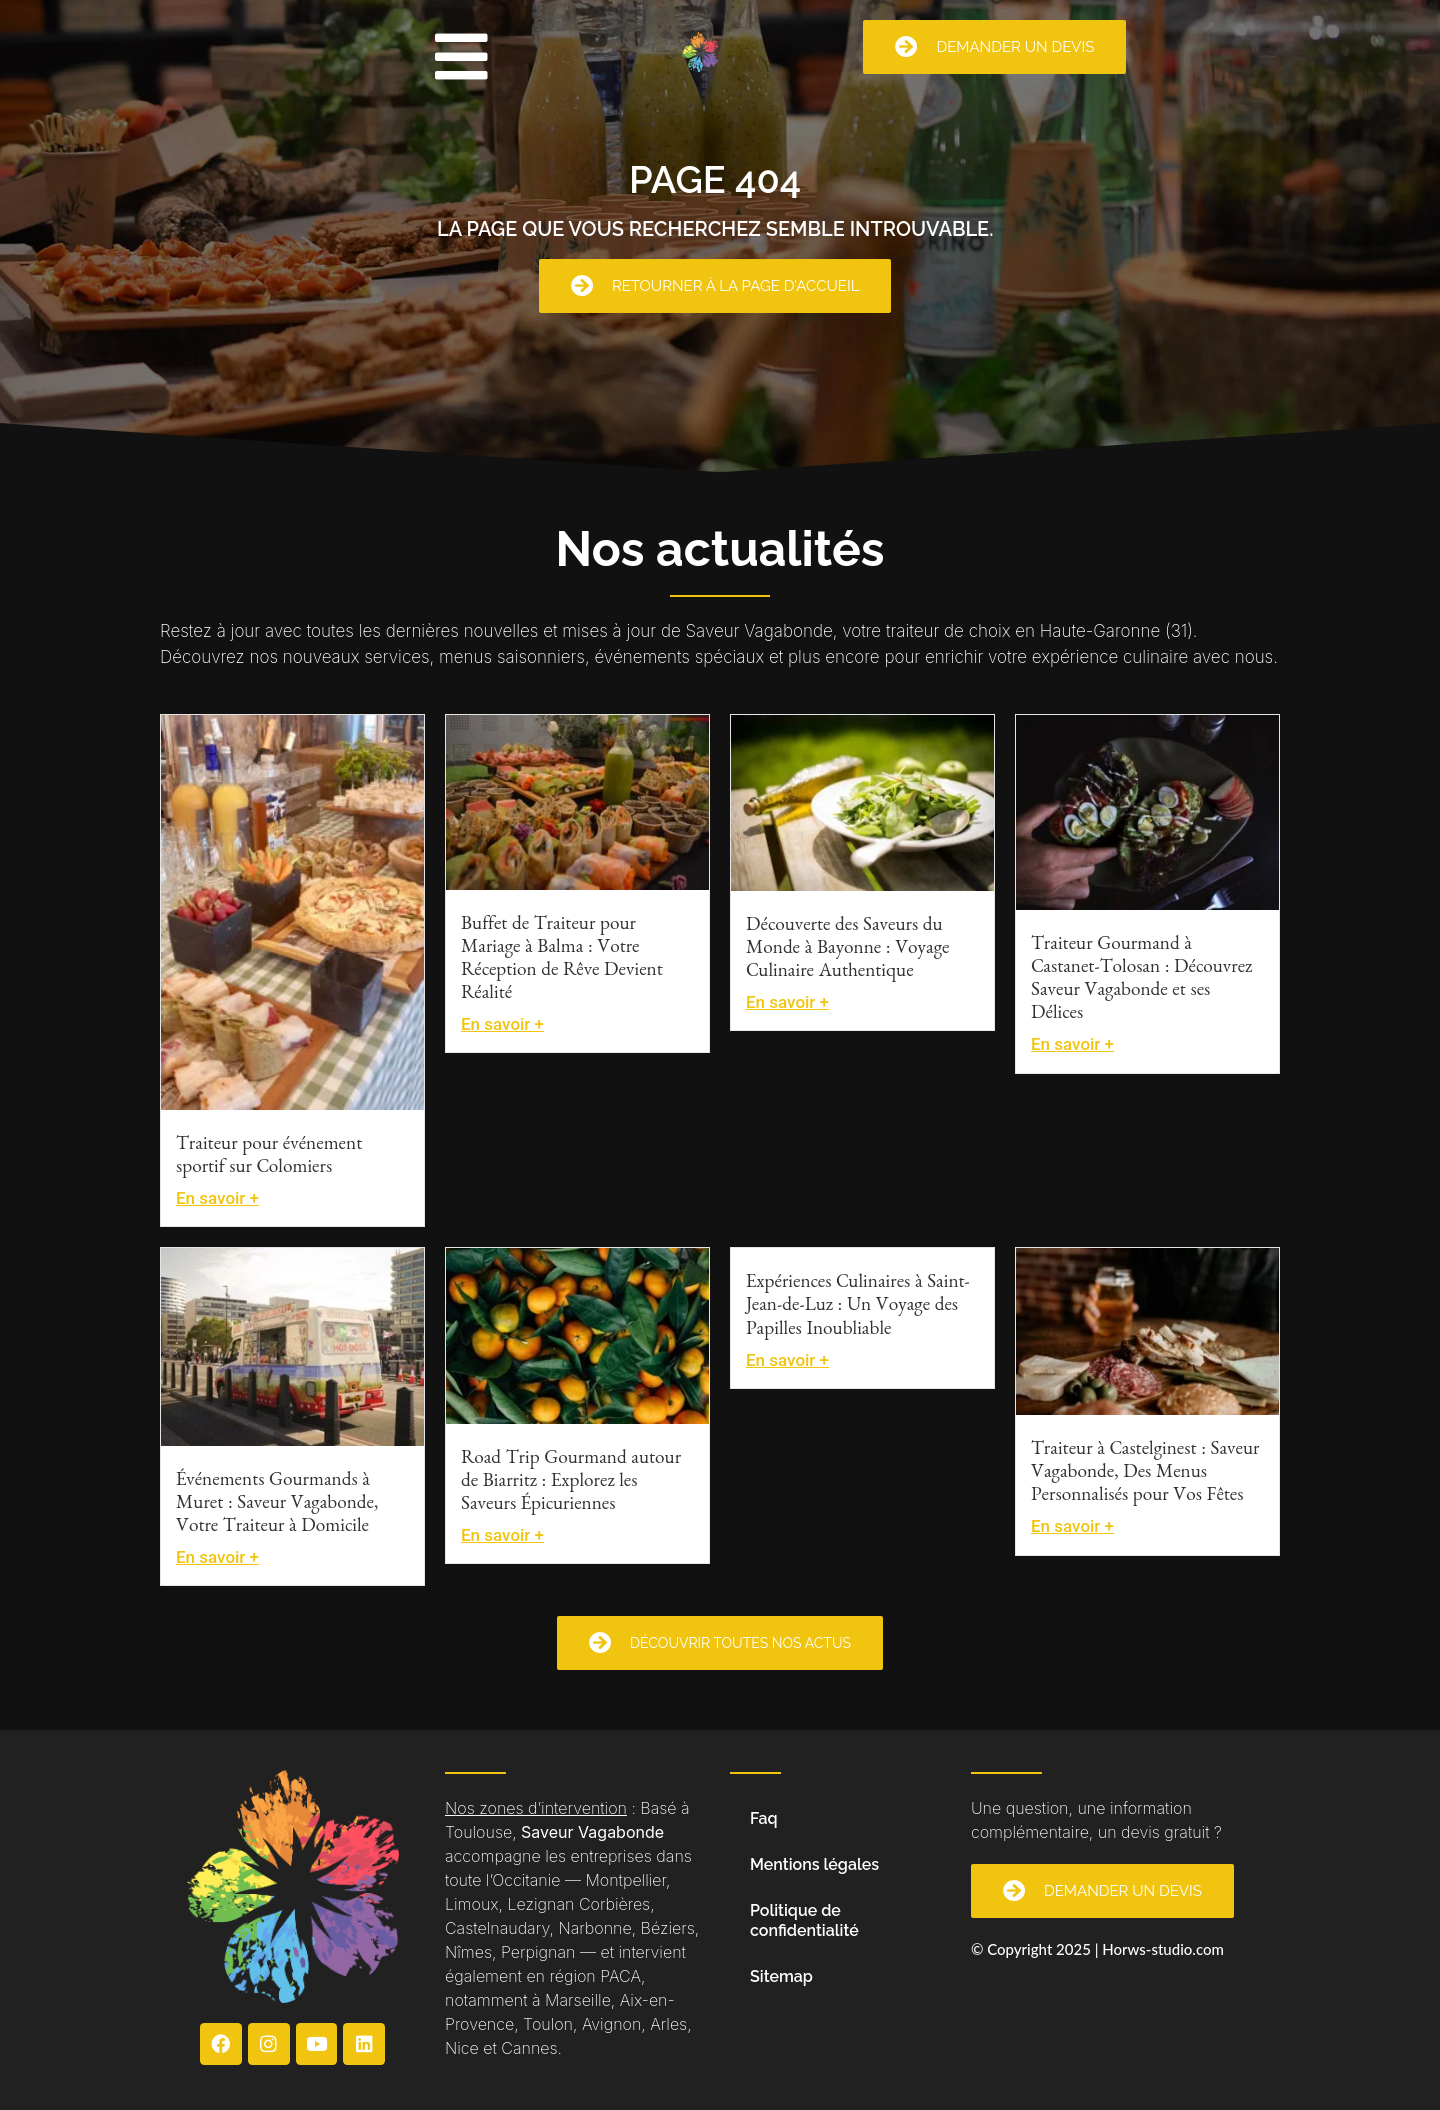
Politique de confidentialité (804, 1920)
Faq (764, 1818)
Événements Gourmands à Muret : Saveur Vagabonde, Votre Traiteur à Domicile (277, 1505)
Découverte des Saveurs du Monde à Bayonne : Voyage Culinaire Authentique (847, 950)
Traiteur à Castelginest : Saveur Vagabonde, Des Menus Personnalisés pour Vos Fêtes (1145, 1474)
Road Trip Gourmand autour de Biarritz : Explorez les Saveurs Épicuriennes (571, 1483)
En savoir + (217, 1198)
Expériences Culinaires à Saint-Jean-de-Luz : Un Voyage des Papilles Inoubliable (858, 1307)
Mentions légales (814, 1864)
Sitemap (781, 1976)
